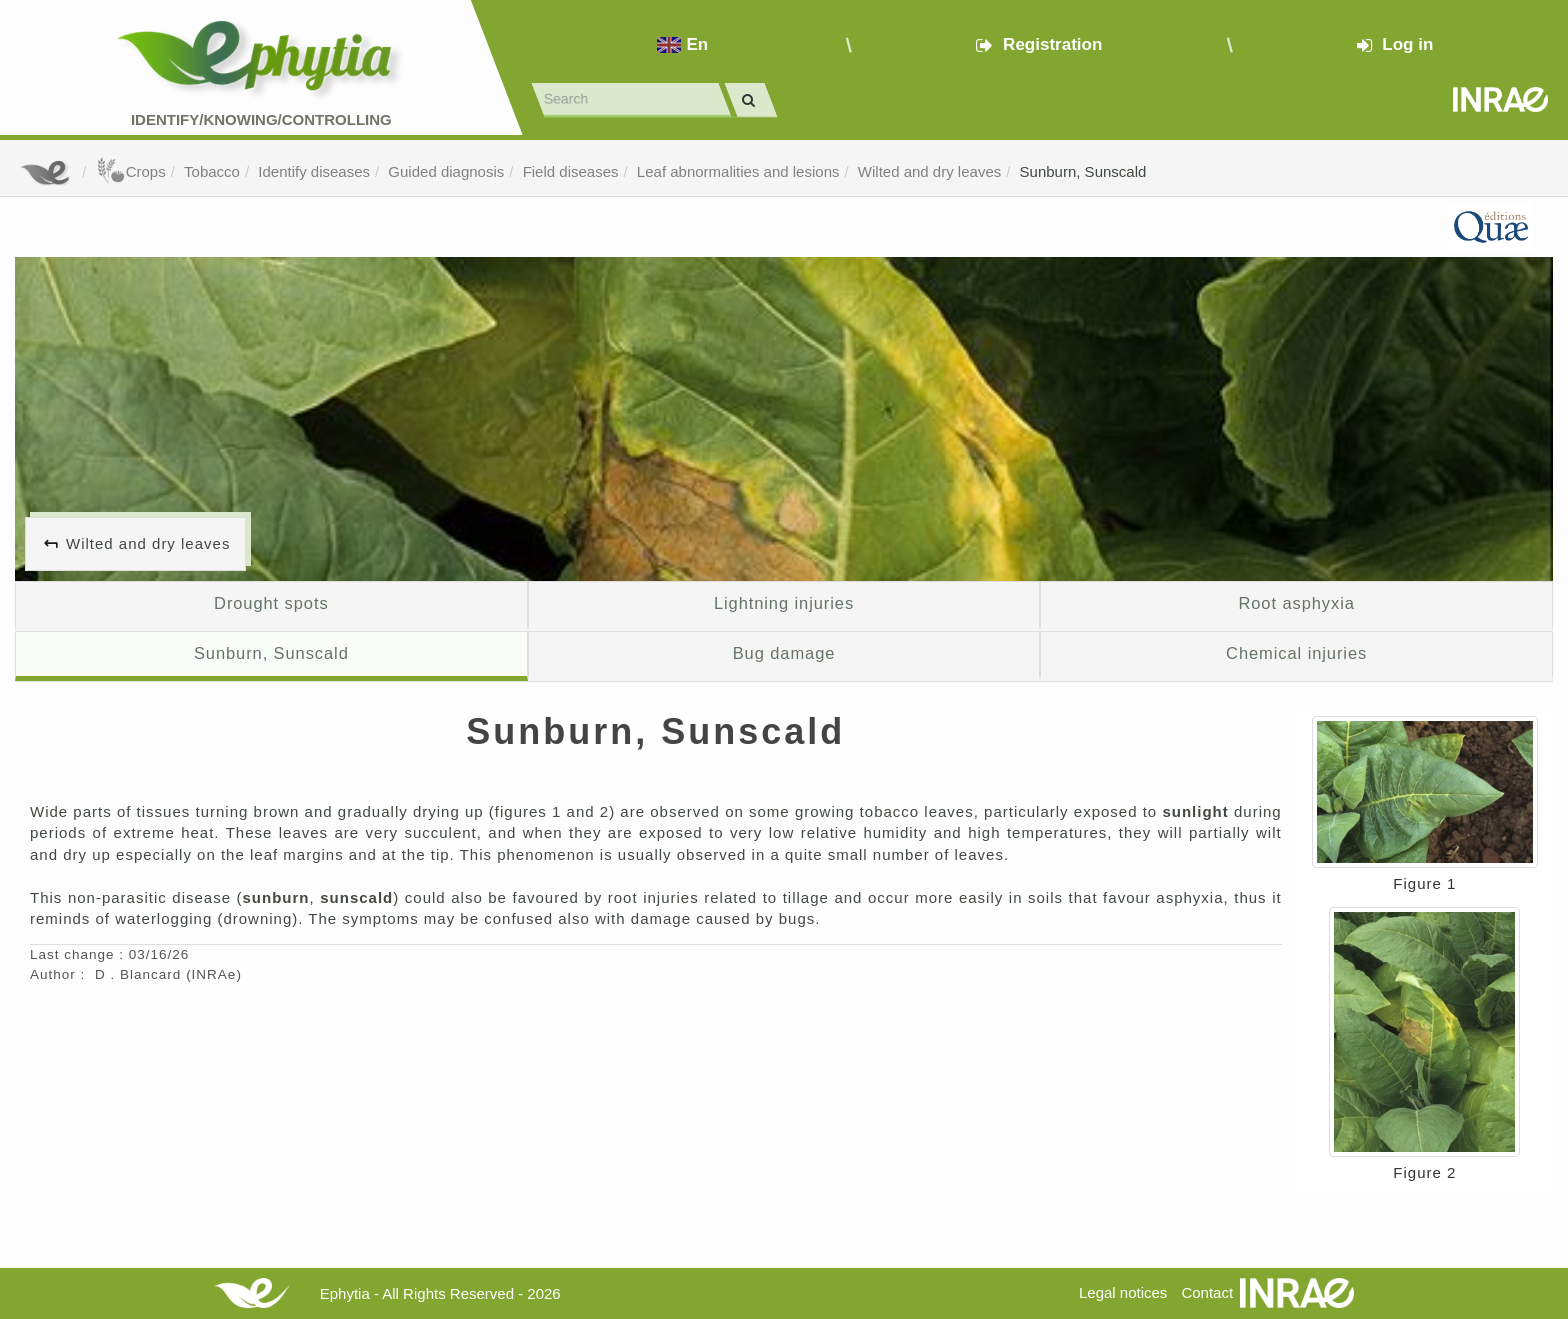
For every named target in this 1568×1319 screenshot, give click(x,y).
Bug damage (784, 653)
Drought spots (271, 603)
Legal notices (1123, 1292)
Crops (131, 171)
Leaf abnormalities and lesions (738, 171)
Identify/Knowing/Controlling (261, 119)
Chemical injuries (1296, 653)
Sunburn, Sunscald (1083, 171)
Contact (1207, 1292)
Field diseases (571, 171)
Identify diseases (314, 171)
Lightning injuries (784, 603)
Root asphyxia (1296, 603)
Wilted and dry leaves (929, 171)
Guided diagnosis (446, 171)
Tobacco (212, 171)
